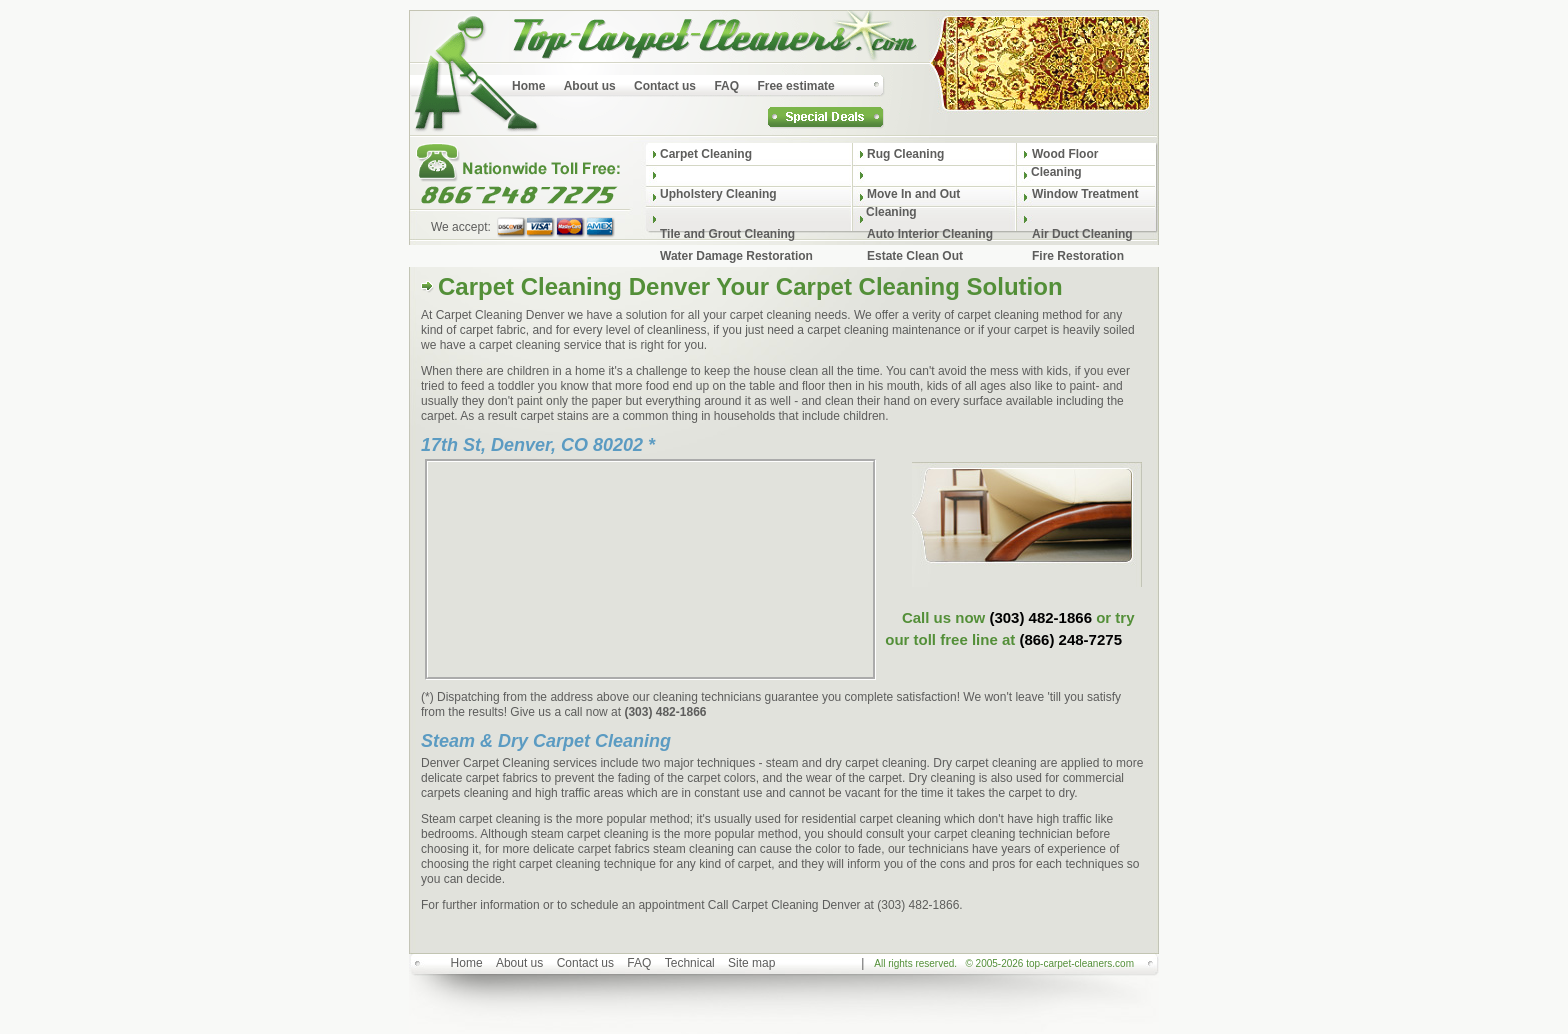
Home (467, 963)
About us (519, 963)
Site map (751, 963)
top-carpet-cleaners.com (1080, 963)
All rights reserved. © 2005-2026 (1004, 963)
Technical (690, 963)
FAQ (639, 963)
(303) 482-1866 (1040, 617)
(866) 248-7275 (1070, 639)
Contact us (585, 963)
